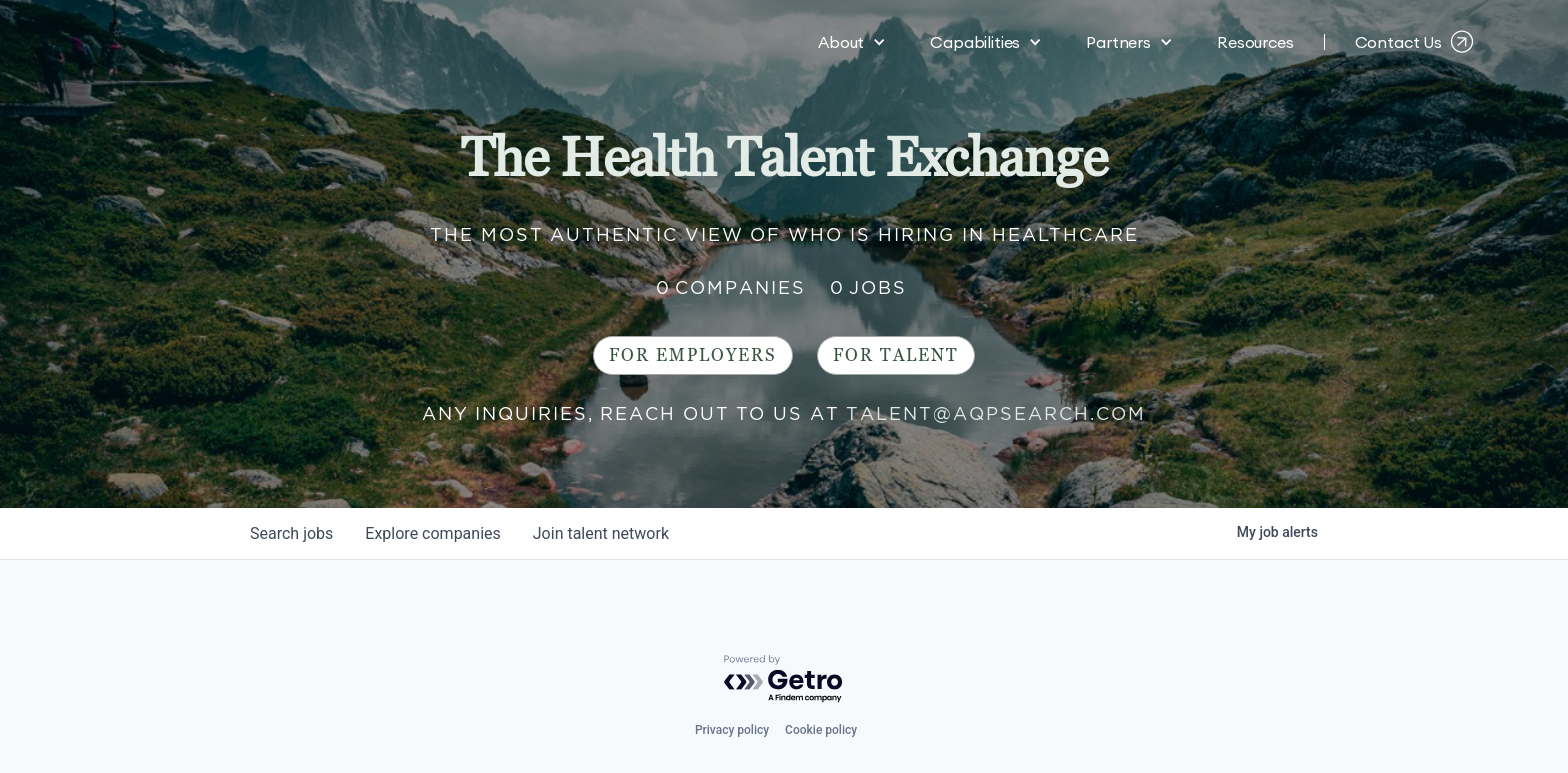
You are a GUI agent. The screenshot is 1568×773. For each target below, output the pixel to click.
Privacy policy (732, 730)
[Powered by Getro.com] (784, 679)
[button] (852, 40)
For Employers (693, 355)
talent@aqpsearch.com (996, 413)
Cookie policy (821, 730)
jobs (291, 533)
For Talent (896, 355)
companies (432, 533)
